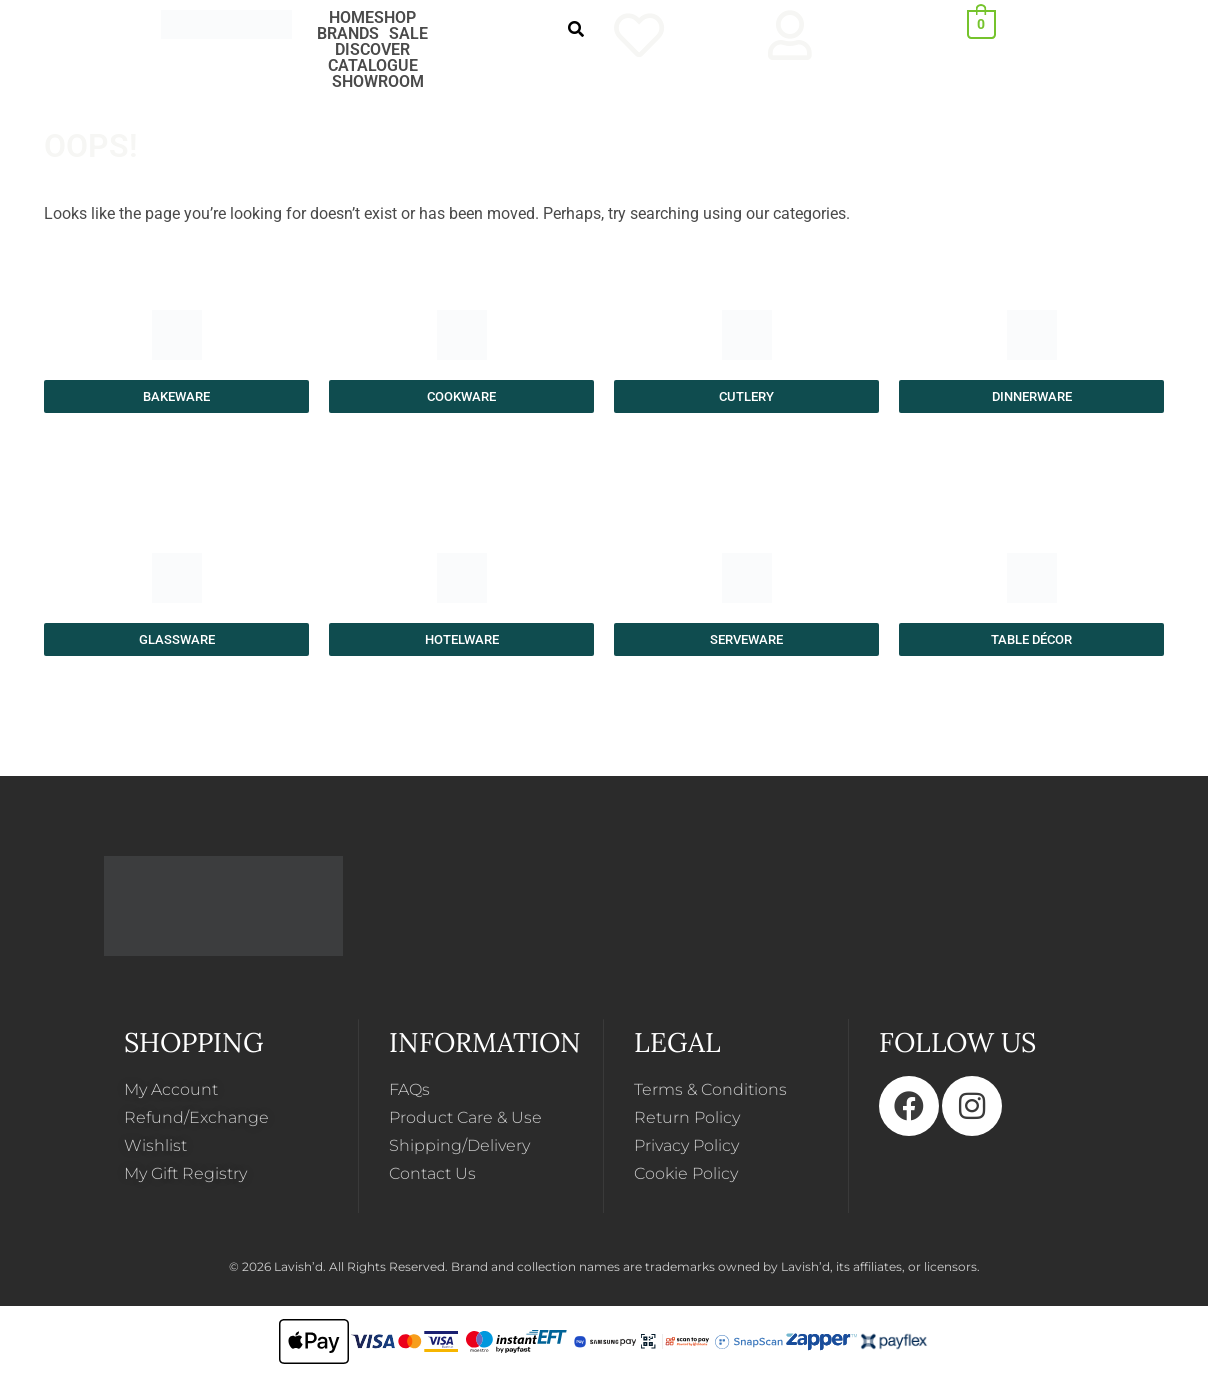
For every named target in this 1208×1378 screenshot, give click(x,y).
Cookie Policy (686, 1173)
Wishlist (155, 1145)
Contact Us (432, 1173)
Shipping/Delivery (459, 1145)
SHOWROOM (378, 82)
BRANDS (348, 34)
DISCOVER (372, 50)
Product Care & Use (465, 1117)
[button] (400, 18)
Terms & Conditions (710, 1089)
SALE (408, 34)
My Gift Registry (185, 1173)
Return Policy (687, 1117)
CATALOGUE (373, 66)
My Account (171, 1089)
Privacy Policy (686, 1145)
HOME (351, 18)
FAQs (409, 1089)
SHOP (395, 18)
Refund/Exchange (196, 1117)
